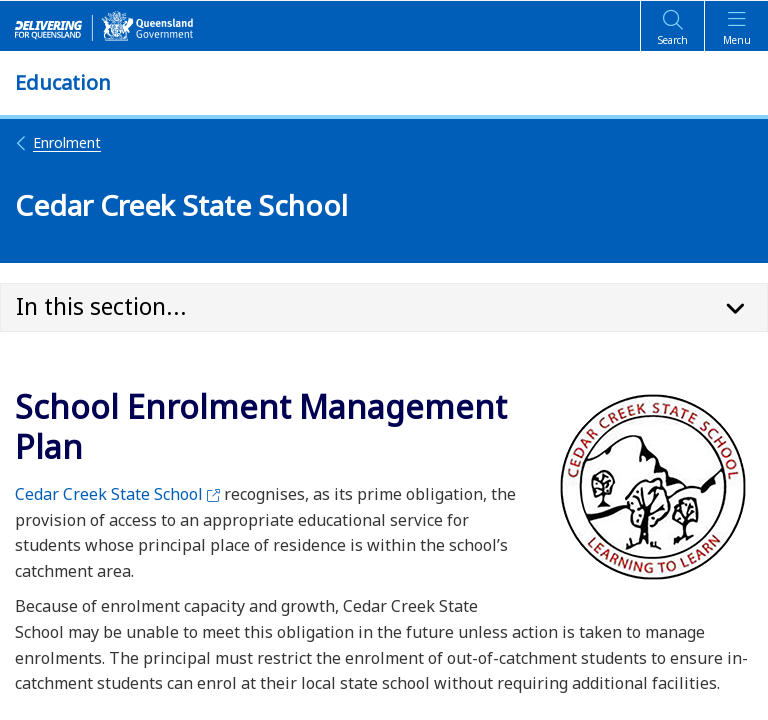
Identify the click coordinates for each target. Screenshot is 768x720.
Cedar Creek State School (117, 494)
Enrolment (58, 142)
